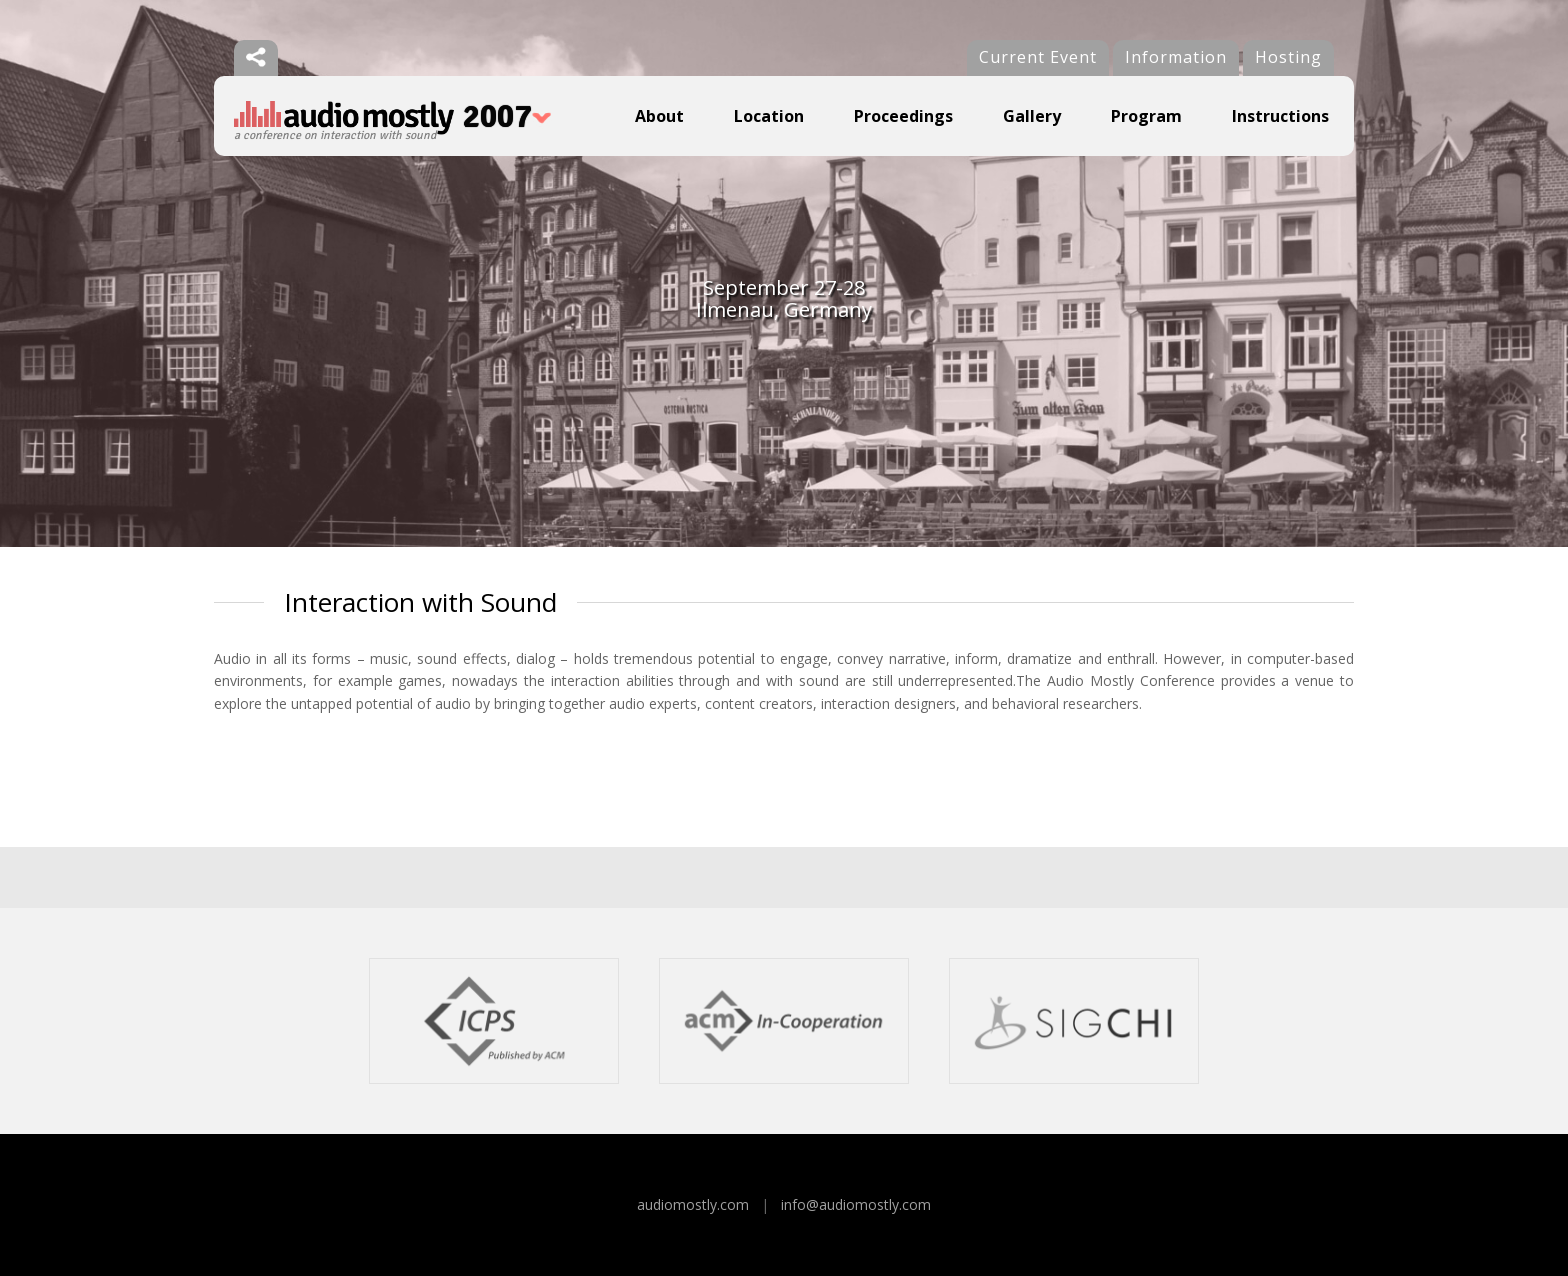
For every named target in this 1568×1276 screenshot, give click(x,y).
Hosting (1288, 57)
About (659, 116)
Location (769, 116)
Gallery (1032, 116)
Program (1146, 116)
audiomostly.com (693, 1204)
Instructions (1280, 116)
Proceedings (903, 116)
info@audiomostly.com (856, 1204)
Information (1176, 57)
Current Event (1038, 57)
